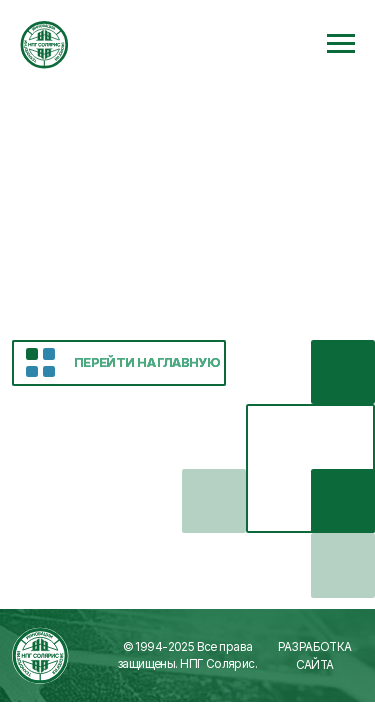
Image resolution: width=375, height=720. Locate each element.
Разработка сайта (315, 656)
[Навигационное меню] (341, 44)
